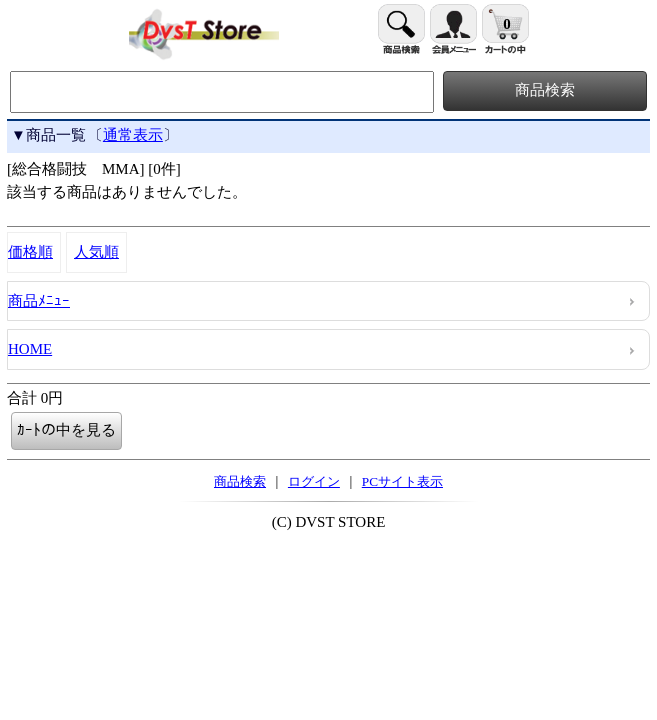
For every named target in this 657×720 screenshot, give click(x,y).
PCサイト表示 (402, 481)
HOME (30, 349)
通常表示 (133, 135)
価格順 (30, 252)
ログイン (314, 481)
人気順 (96, 252)
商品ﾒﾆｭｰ (39, 301)
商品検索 (240, 481)
